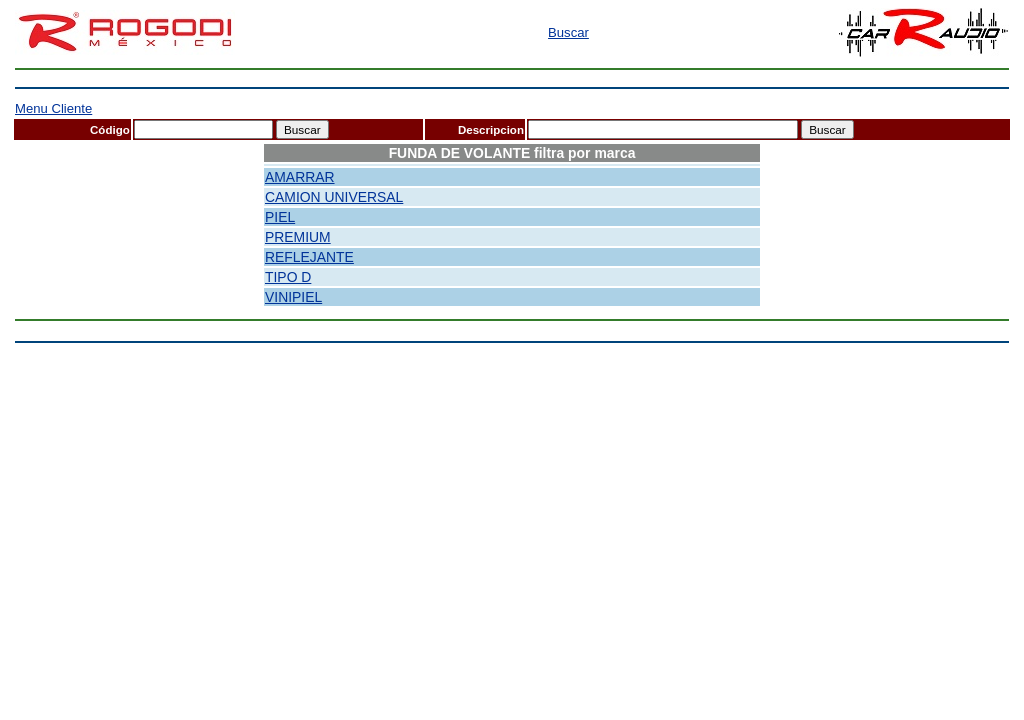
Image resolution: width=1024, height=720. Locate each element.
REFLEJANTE (309, 257)
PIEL (280, 217)
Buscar (568, 32)
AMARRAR (300, 177)
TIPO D (288, 277)
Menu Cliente (53, 108)
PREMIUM (298, 237)
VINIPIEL (293, 297)
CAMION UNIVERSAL (334, 197)
